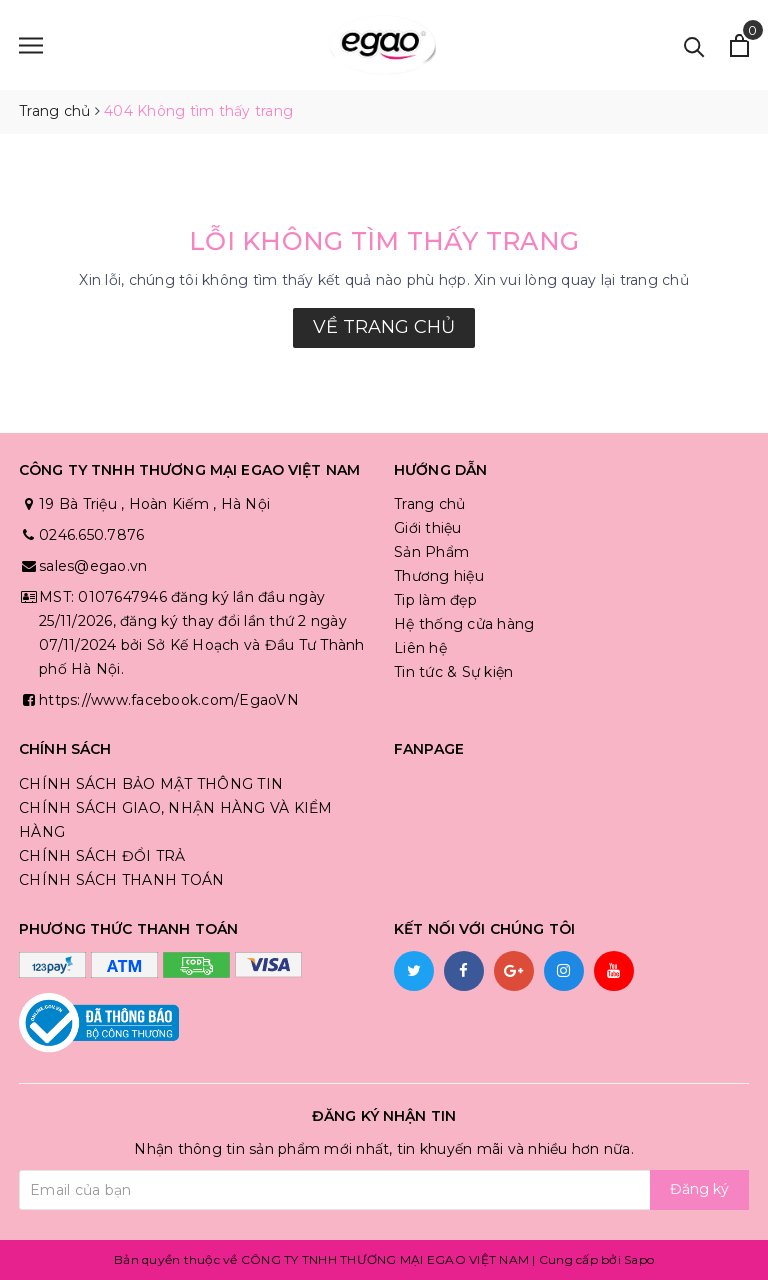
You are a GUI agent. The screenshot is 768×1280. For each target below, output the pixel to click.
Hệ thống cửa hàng (464, 624)
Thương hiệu (439, 576)
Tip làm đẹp (435, 600)
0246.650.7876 (91, 535)
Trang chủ (429, 504)
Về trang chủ (384, 327)
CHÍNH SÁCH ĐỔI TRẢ (102, 856)
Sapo (639, 1259)
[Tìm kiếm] (694, 45)
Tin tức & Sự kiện (453, 672)
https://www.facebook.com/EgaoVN (169, 700)
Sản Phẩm (431, 552)
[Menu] (31, 45)
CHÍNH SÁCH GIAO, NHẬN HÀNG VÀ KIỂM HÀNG (176, 820)
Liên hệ (420, 648)
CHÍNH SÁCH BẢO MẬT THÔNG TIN (151, 784)
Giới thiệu (428, 528)
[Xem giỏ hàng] (739, 45)
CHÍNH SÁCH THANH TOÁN (121, 880)
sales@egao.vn (93, 566)
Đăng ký (699, 1189)
